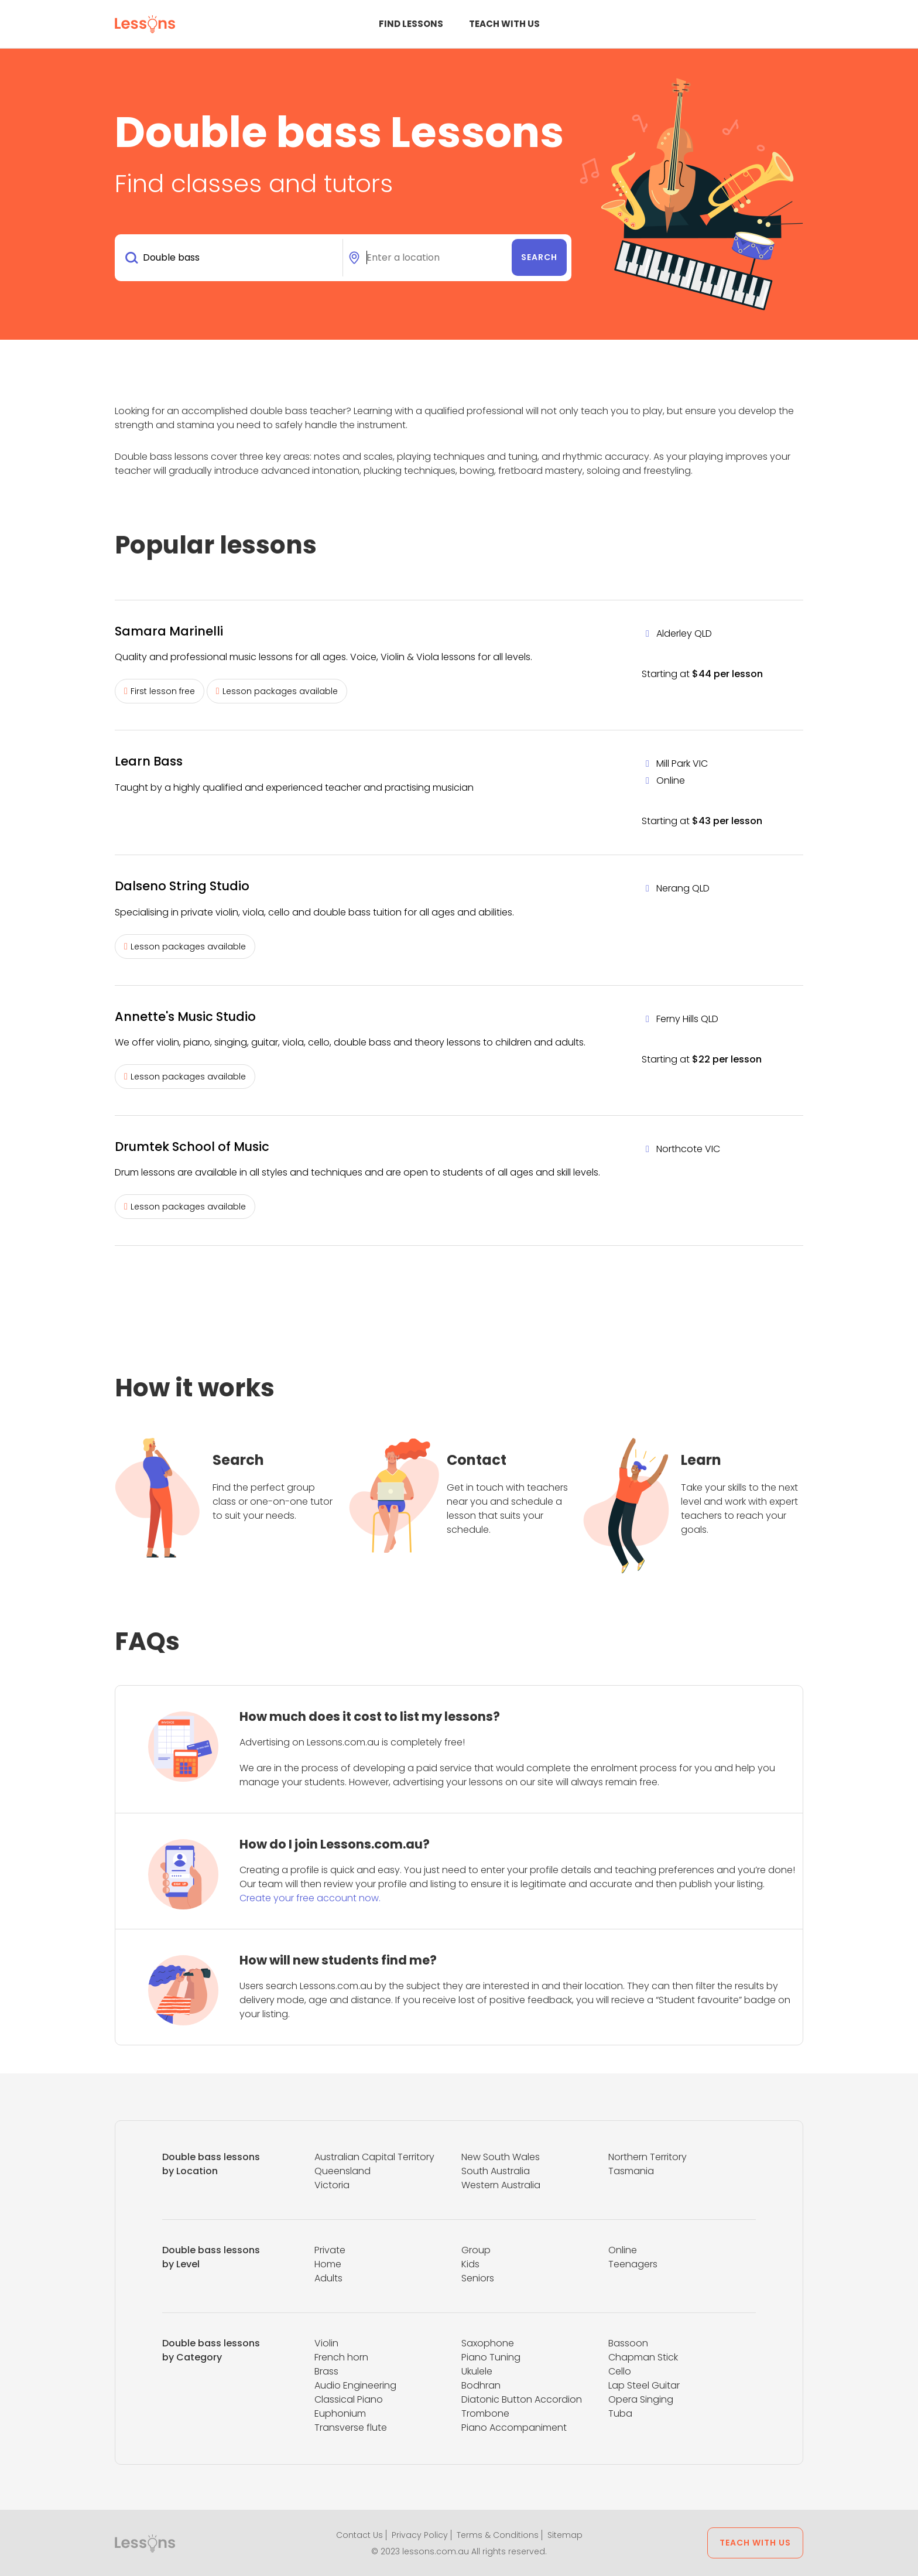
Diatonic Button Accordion (521, 2399)
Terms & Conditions (498, 2535)
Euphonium (340, 2413)
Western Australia (500, 2185)
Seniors (477, 2278)
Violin (326, 2343)
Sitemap (565, 2535)
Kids (470, 2264)
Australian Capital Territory (374, 2157)
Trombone (485, 2413)
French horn (341, 2357)
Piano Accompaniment (514, 2427)
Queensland (342, 2171)
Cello (619, 2371)
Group (476, 2250)
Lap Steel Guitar (644, 2385)
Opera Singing (640, 2399)
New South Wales (500, 2157)
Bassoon (628, 2343)
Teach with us (504, 24)
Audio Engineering (355, 2385)
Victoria (332, 2185)
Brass (326, 2371)
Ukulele (476, 2371)
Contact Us (359, 2535)
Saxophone (487, 2343)
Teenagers (632, 2264)
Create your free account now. (310, 1898)
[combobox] (230, 257)
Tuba (620, 2413)
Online (622, 2250)
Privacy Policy (420, 2535)
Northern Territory (647, 2157)
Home (327, 2264)
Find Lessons (411, 24)
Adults (328, 2278)
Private (329, 2250)
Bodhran (481, 2385)
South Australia (495, 2171)
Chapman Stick (643, 2357)
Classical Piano (348, 2399)
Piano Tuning (490, 2357)
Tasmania (631, 2171)
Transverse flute (350, 2427)
